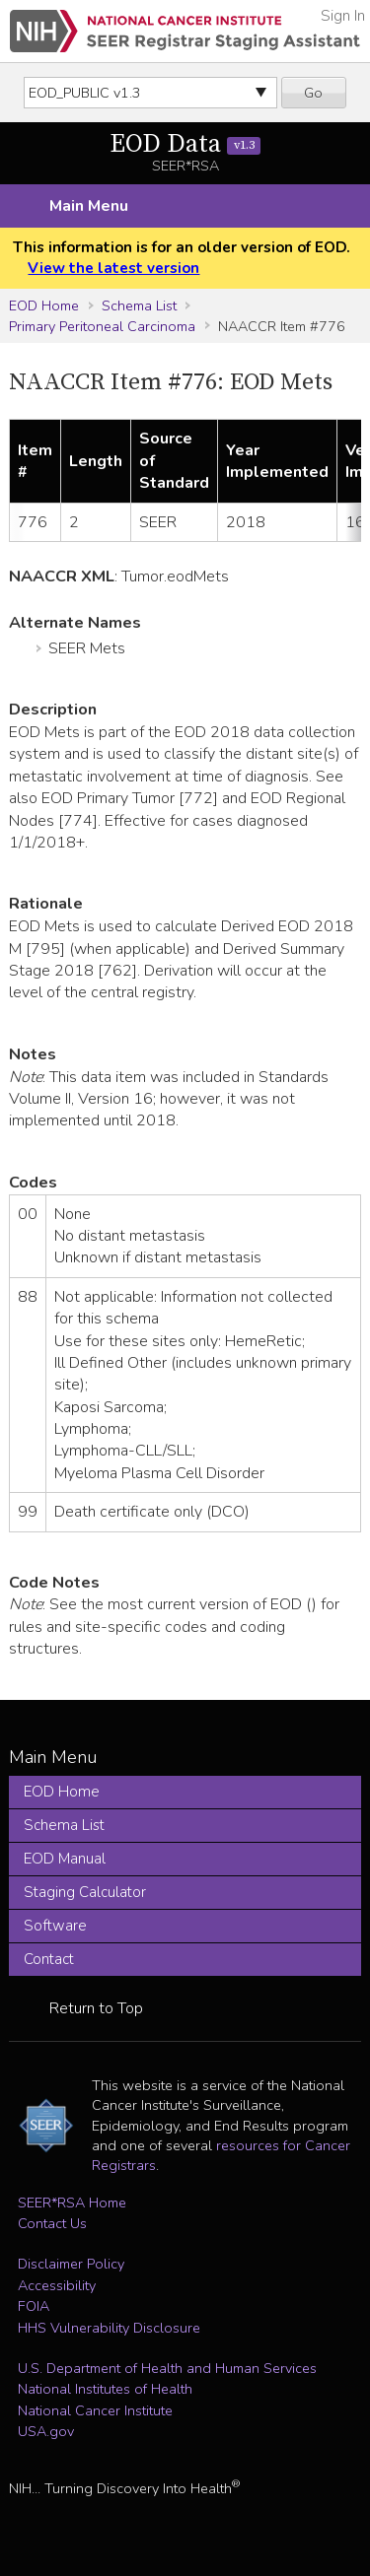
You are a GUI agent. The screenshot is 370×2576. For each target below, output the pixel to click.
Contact (49, 1959)
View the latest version (113, 268)
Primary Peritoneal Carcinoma (102, 326)
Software (55, 1925)
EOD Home (44, 305)
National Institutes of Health (105, 2389)
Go (313, 92)
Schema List (139, 305)
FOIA (33, 2306)
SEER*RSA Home (72, 2202)
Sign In (343, 16)
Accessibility (57, 2285)
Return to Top (96, 2008)
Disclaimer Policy (71, 2263)
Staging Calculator (85, 1892)
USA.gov (46, 2431)
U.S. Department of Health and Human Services (167, 2368)
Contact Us (52, 2223)
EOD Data (185, 144)
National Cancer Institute (95, 2410)
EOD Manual (65, 1858)
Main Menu (88, 206)
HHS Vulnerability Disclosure (109, 2328)
